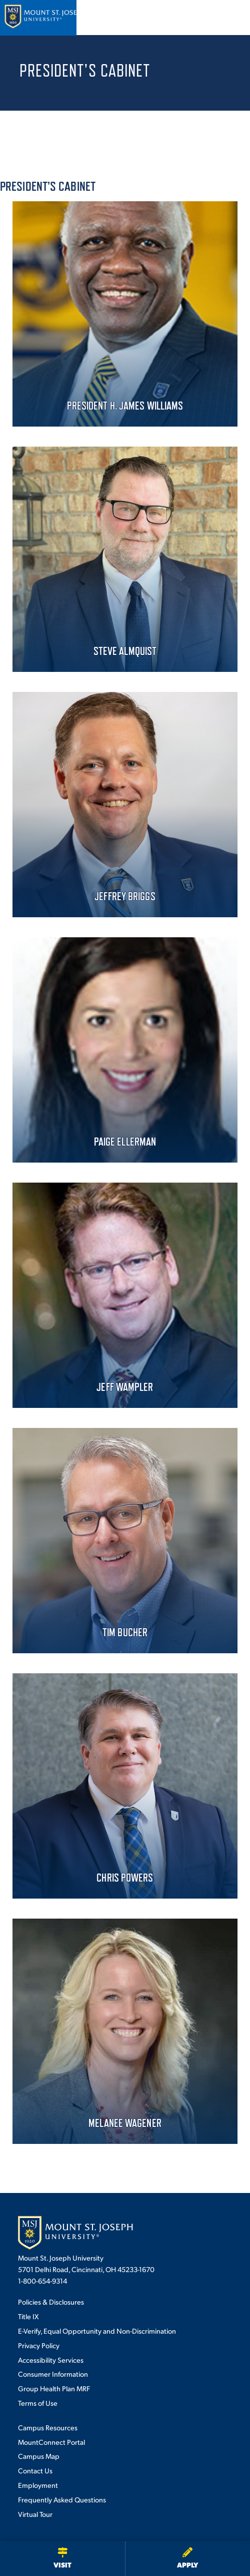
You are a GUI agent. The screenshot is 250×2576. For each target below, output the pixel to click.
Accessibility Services (51, 2359)
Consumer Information (53, 2373)
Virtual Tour (35, 2513)
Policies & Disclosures (51, 2301)
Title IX (28, 2316)
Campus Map (39, 2455)
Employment (38, 2484)
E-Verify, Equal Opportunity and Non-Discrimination (97, 2330)
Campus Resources (48, 2427)
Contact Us (35, 2470)
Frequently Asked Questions (62, 2499)
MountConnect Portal (51, 2441)
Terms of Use (38, 2402)
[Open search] (205, 18)
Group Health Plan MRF (54, 2388)
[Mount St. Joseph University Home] (45, 18)
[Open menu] (231, 18)
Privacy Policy (39, 2345)
